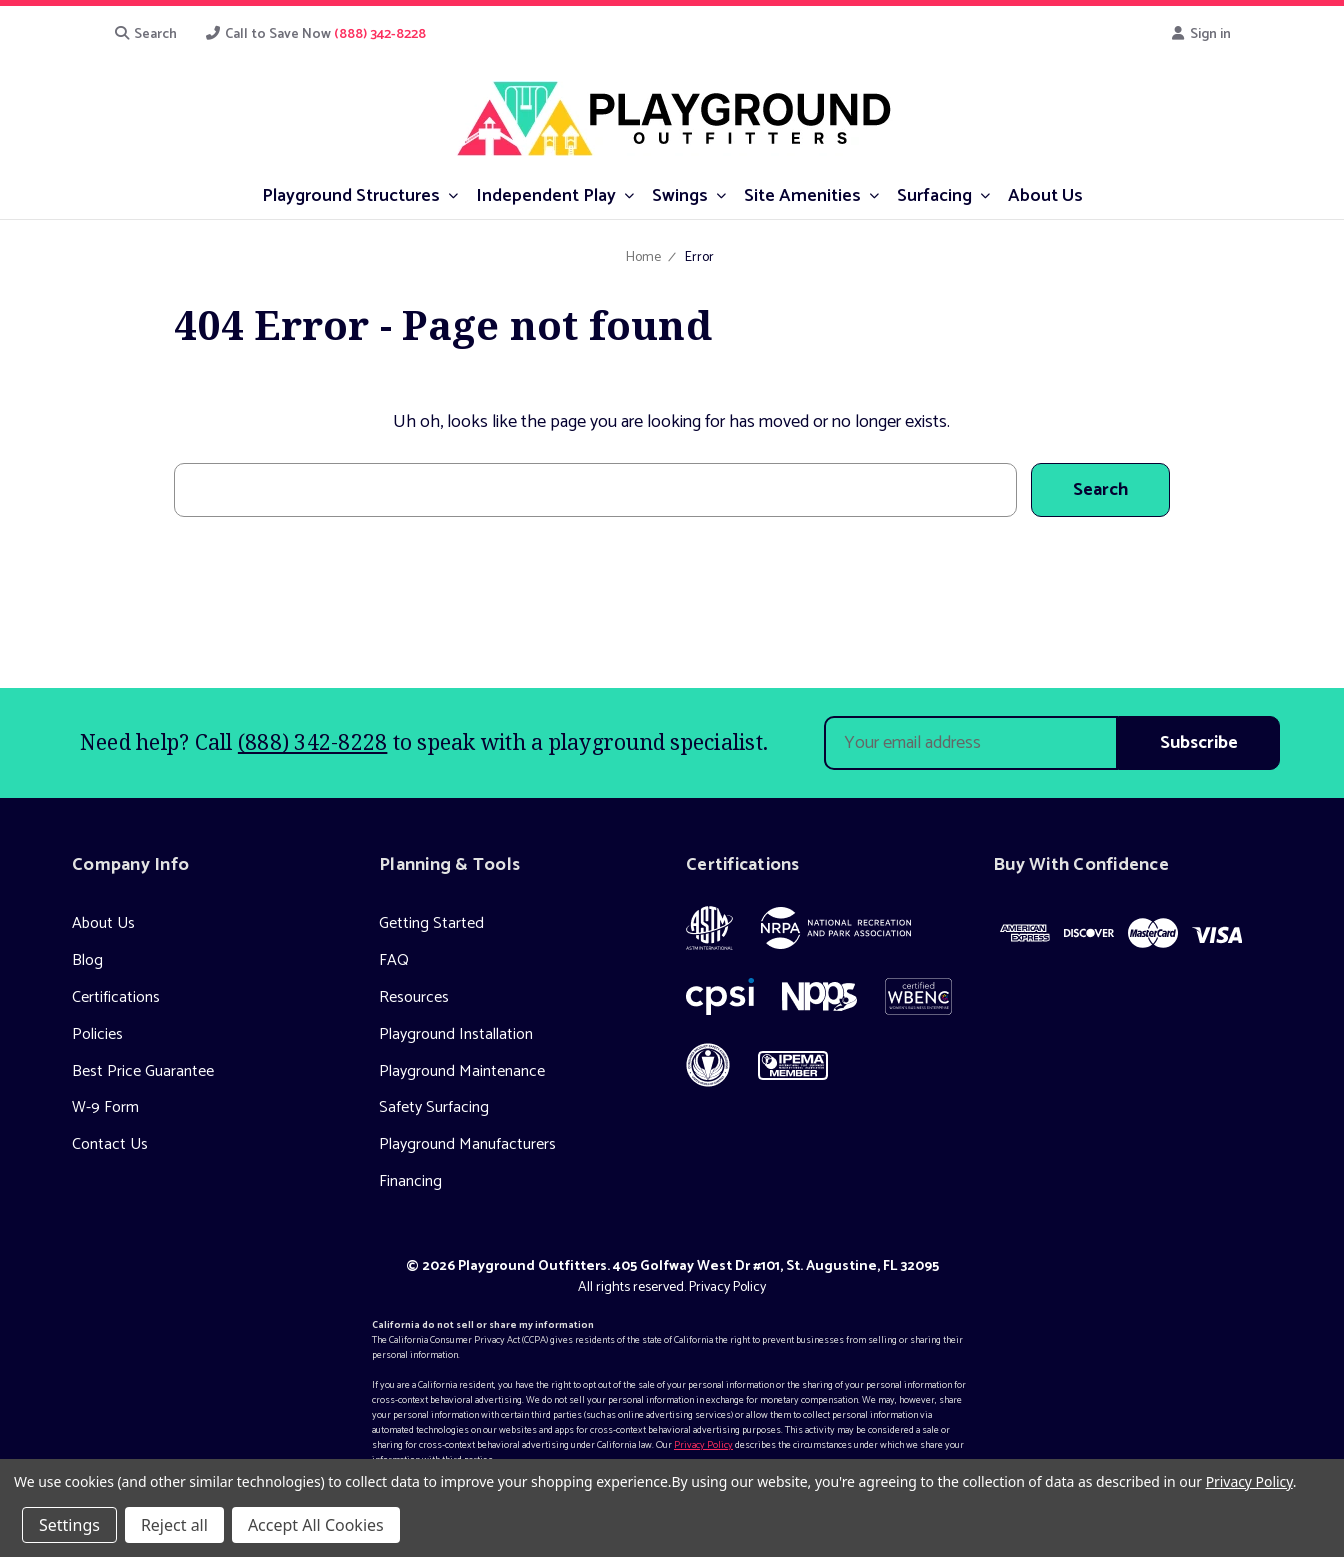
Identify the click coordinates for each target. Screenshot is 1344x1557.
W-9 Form (105, 1107)
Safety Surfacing (434, 1107)
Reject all (174, 1525)
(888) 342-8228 (313, 742)
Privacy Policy (727, 1287)
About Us (103, 923)
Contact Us (110, 1144)
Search (145, 34)
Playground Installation (456, 1034)
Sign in (1201, 34)
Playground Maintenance (462, 1071)
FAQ (394, 960)
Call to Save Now (316, 34)
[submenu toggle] (453, 194)
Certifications (116, 997)
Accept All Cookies (316, 1525)
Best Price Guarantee (143, 1071)
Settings (69, 1525)
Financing (410, 1181)
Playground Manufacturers (467, 1144)
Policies (97, 1034)
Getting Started (431, 923)
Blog (87, 960)
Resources (414, 997)
